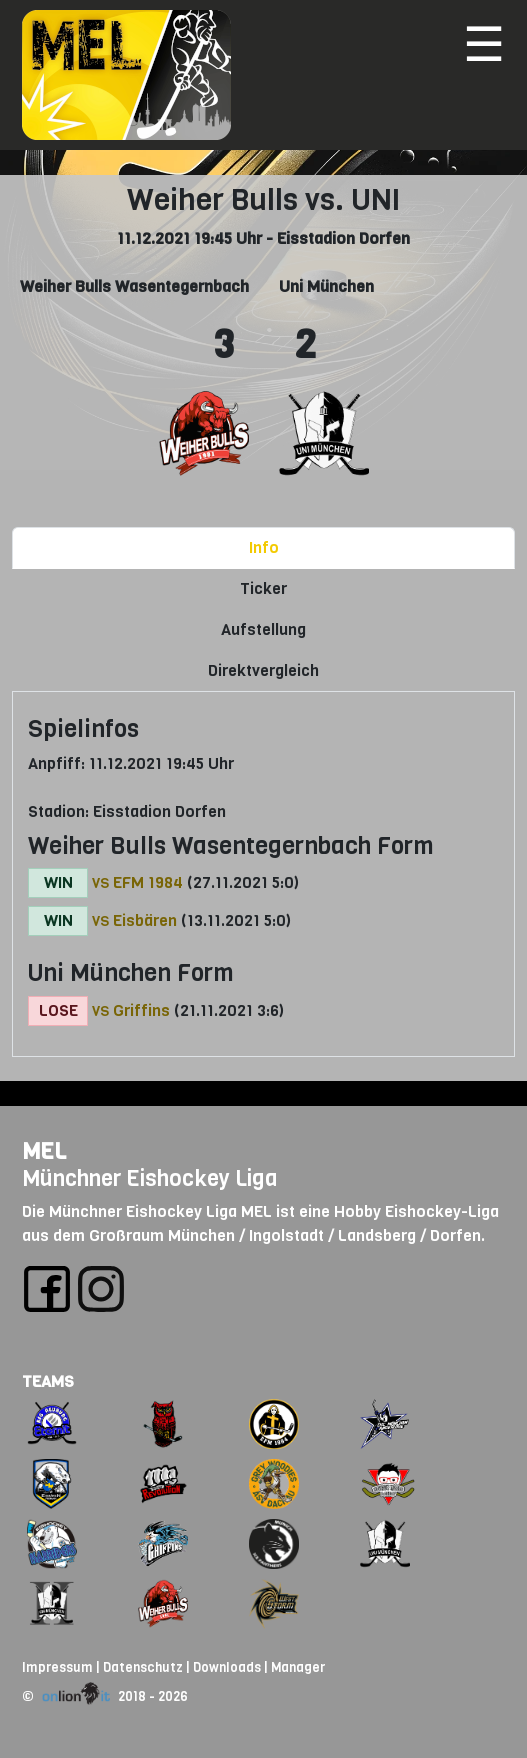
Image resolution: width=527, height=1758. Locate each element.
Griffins (141, 1010)
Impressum (57, 1667)
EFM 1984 (148, 882)
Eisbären (145, 920)
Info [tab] (264, 547)
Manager (298, 1667)
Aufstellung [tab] (263, 629)
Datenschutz (143, 1667)
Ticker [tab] (263, 588)
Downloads (227, 1667)
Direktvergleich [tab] (263, 670)
